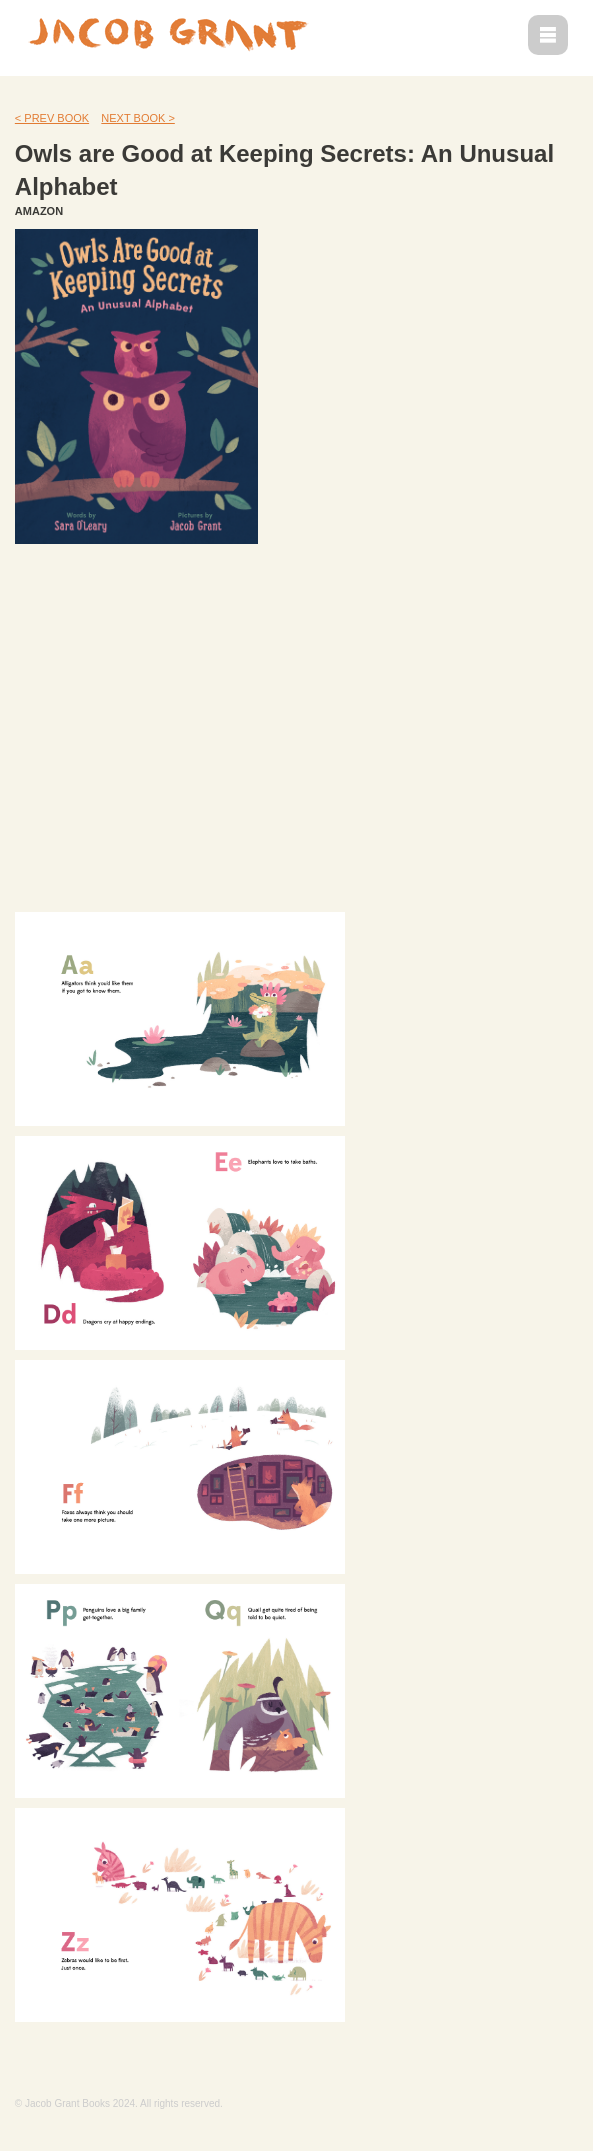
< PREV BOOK (52, 118)
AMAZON (39, 211)
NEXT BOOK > (137, 118)
